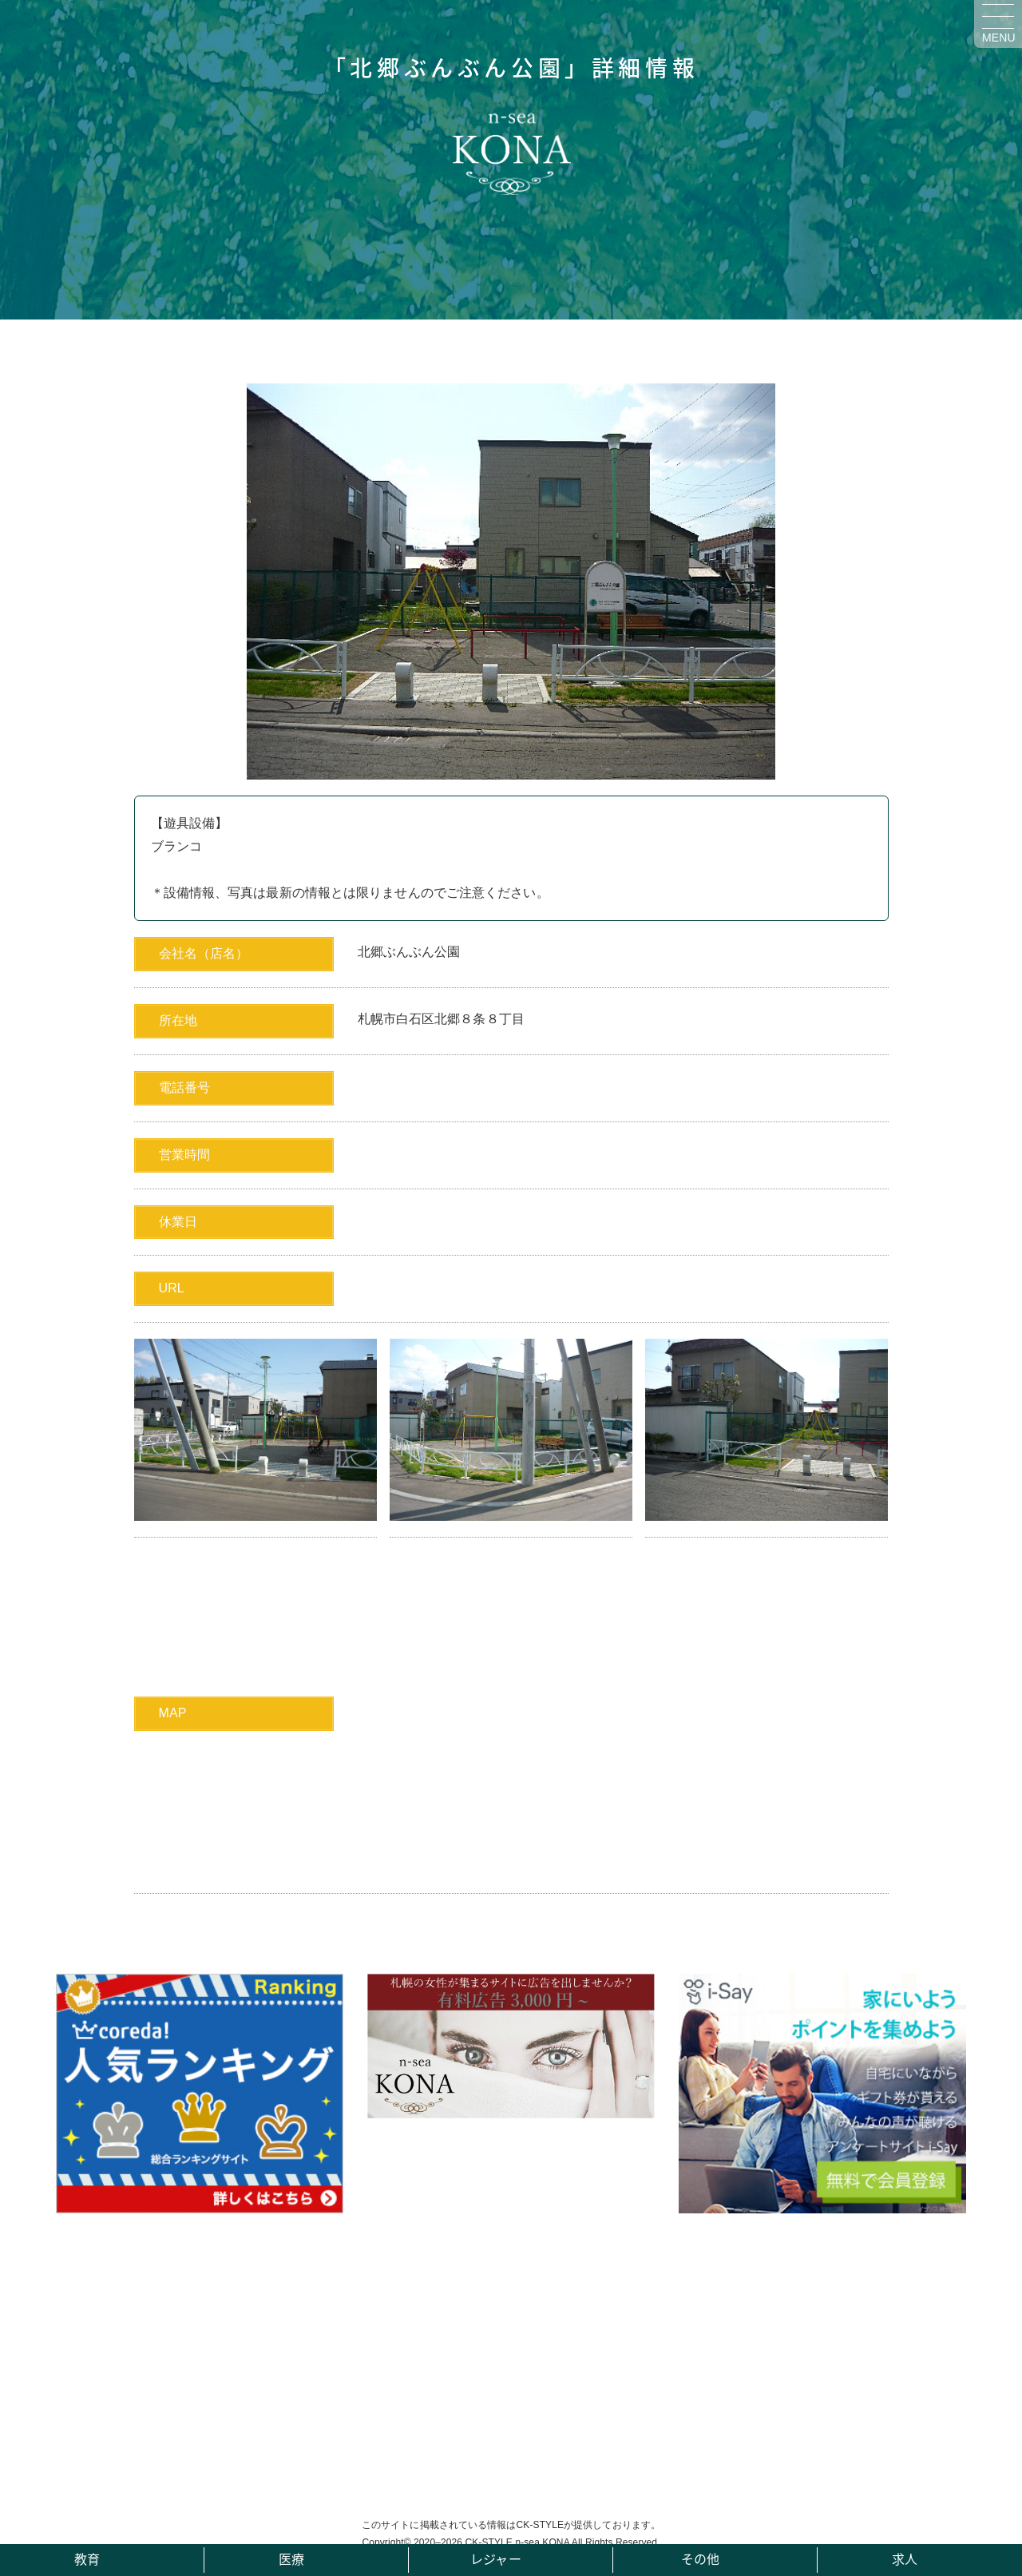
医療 (291, 2558)
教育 (87, 2558)
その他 (700, 2558)
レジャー (495, 2558)
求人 (904, 2558)
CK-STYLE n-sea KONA (517, 2542)
